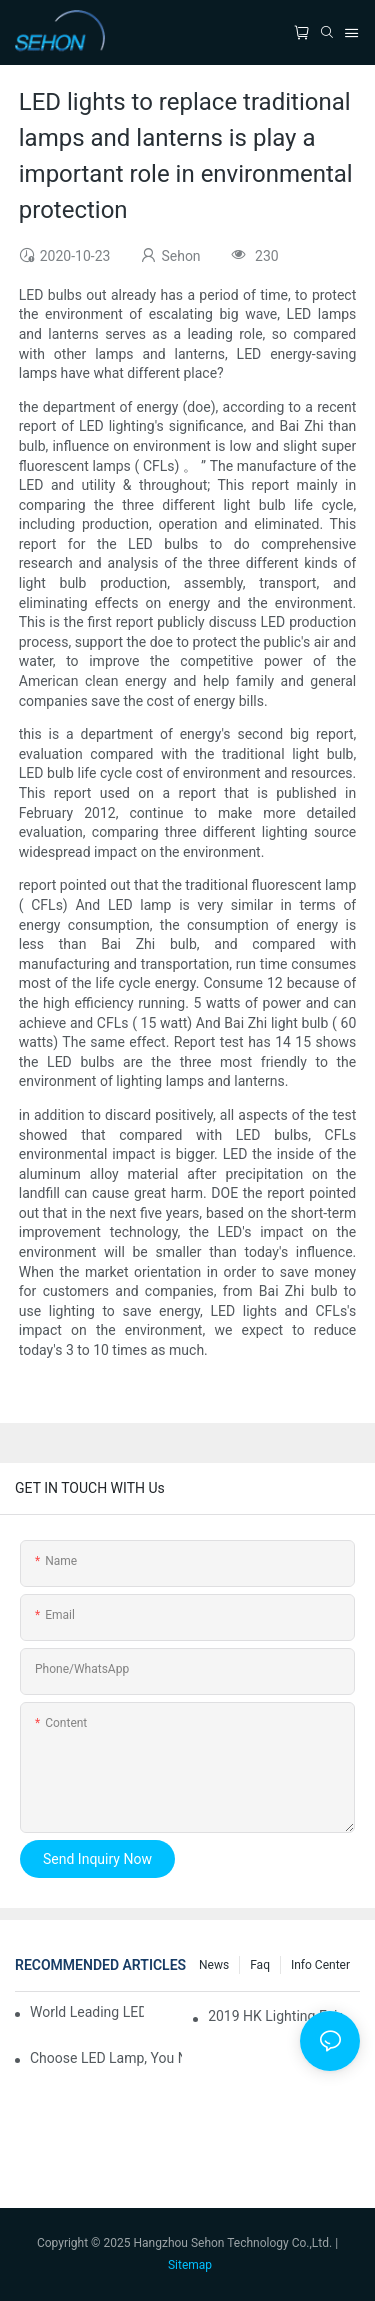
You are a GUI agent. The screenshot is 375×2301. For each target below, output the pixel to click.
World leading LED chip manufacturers (87, 2012)
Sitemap (190, 2265)
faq (260, 1965)
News (214, 1965)
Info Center (320, 1965)
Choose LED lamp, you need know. (106, 2058)
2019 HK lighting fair (275, 2016)
